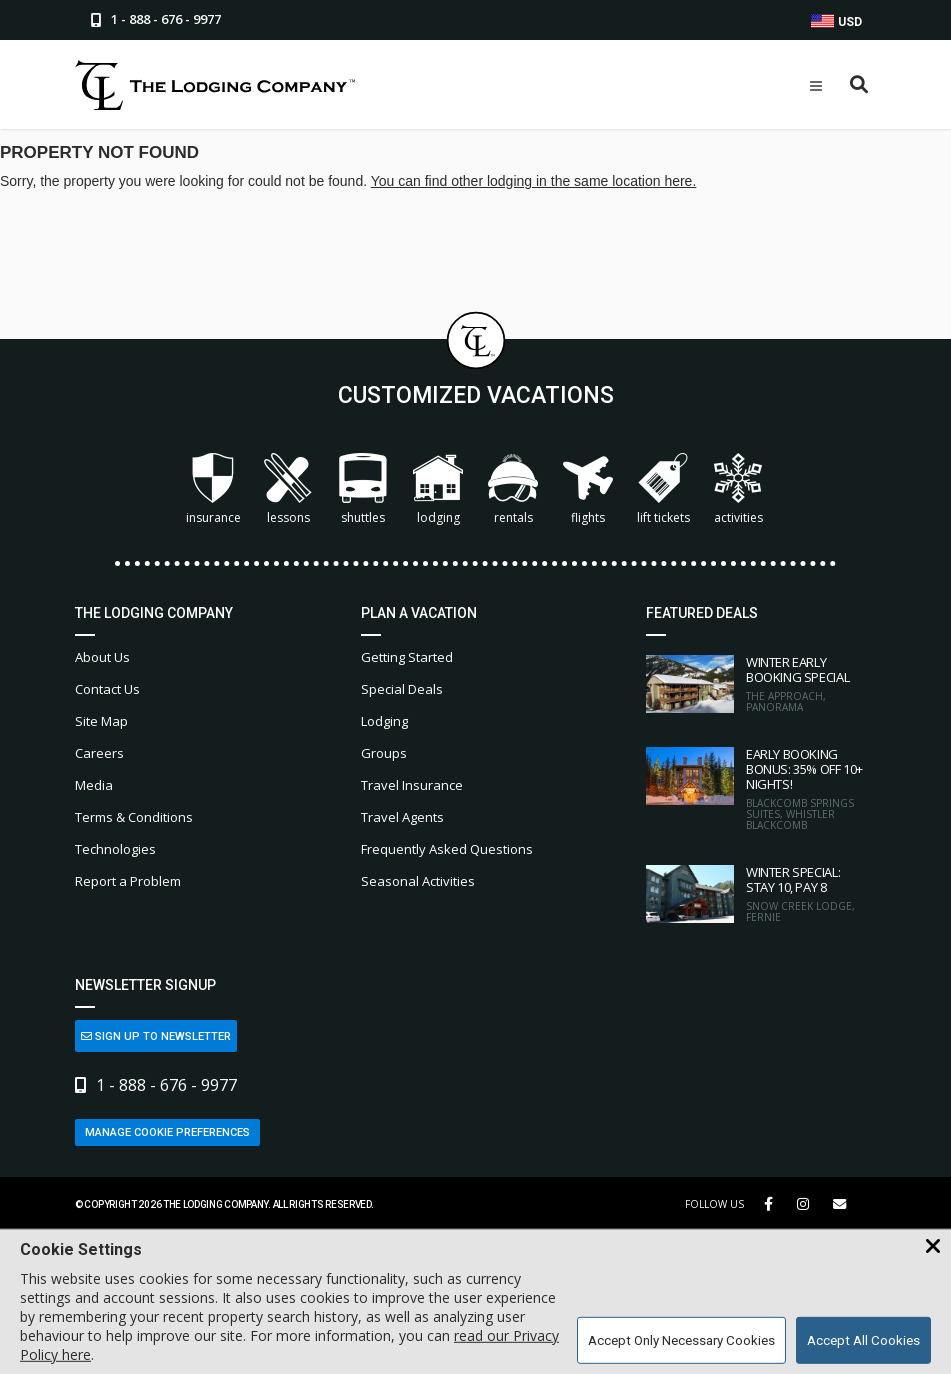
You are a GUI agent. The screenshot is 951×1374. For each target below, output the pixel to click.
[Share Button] (839, 1204)
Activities (738, 489)
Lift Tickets (663, 489)
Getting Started (407, 657)
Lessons (288, 489)
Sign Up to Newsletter (156, 1036)
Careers (99, 753)
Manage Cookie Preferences (167, 1132)
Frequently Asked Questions (447, 849)
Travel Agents (402, 817)
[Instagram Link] (803, 1204)
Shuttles (363, 489)
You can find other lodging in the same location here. (534, 181)
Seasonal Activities (418, 881)
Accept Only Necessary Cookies (681, 1340)
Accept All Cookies (863, 1340)
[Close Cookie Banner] (933, 1247)
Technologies (115, 849)
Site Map (101, 721)
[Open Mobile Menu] (816, 86)
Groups (384, 753)
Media (94, 785)
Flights (588, 489)
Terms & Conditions (134, 817)
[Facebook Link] (768, 1204)
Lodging (438, 489)
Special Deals (402, 689)
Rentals (513, 489)
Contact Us (107, 689)
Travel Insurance (412, 785)
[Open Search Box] (859, 85)
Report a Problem (128, 881)
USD (836, 21)
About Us (102, 657)
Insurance (213, 489)
